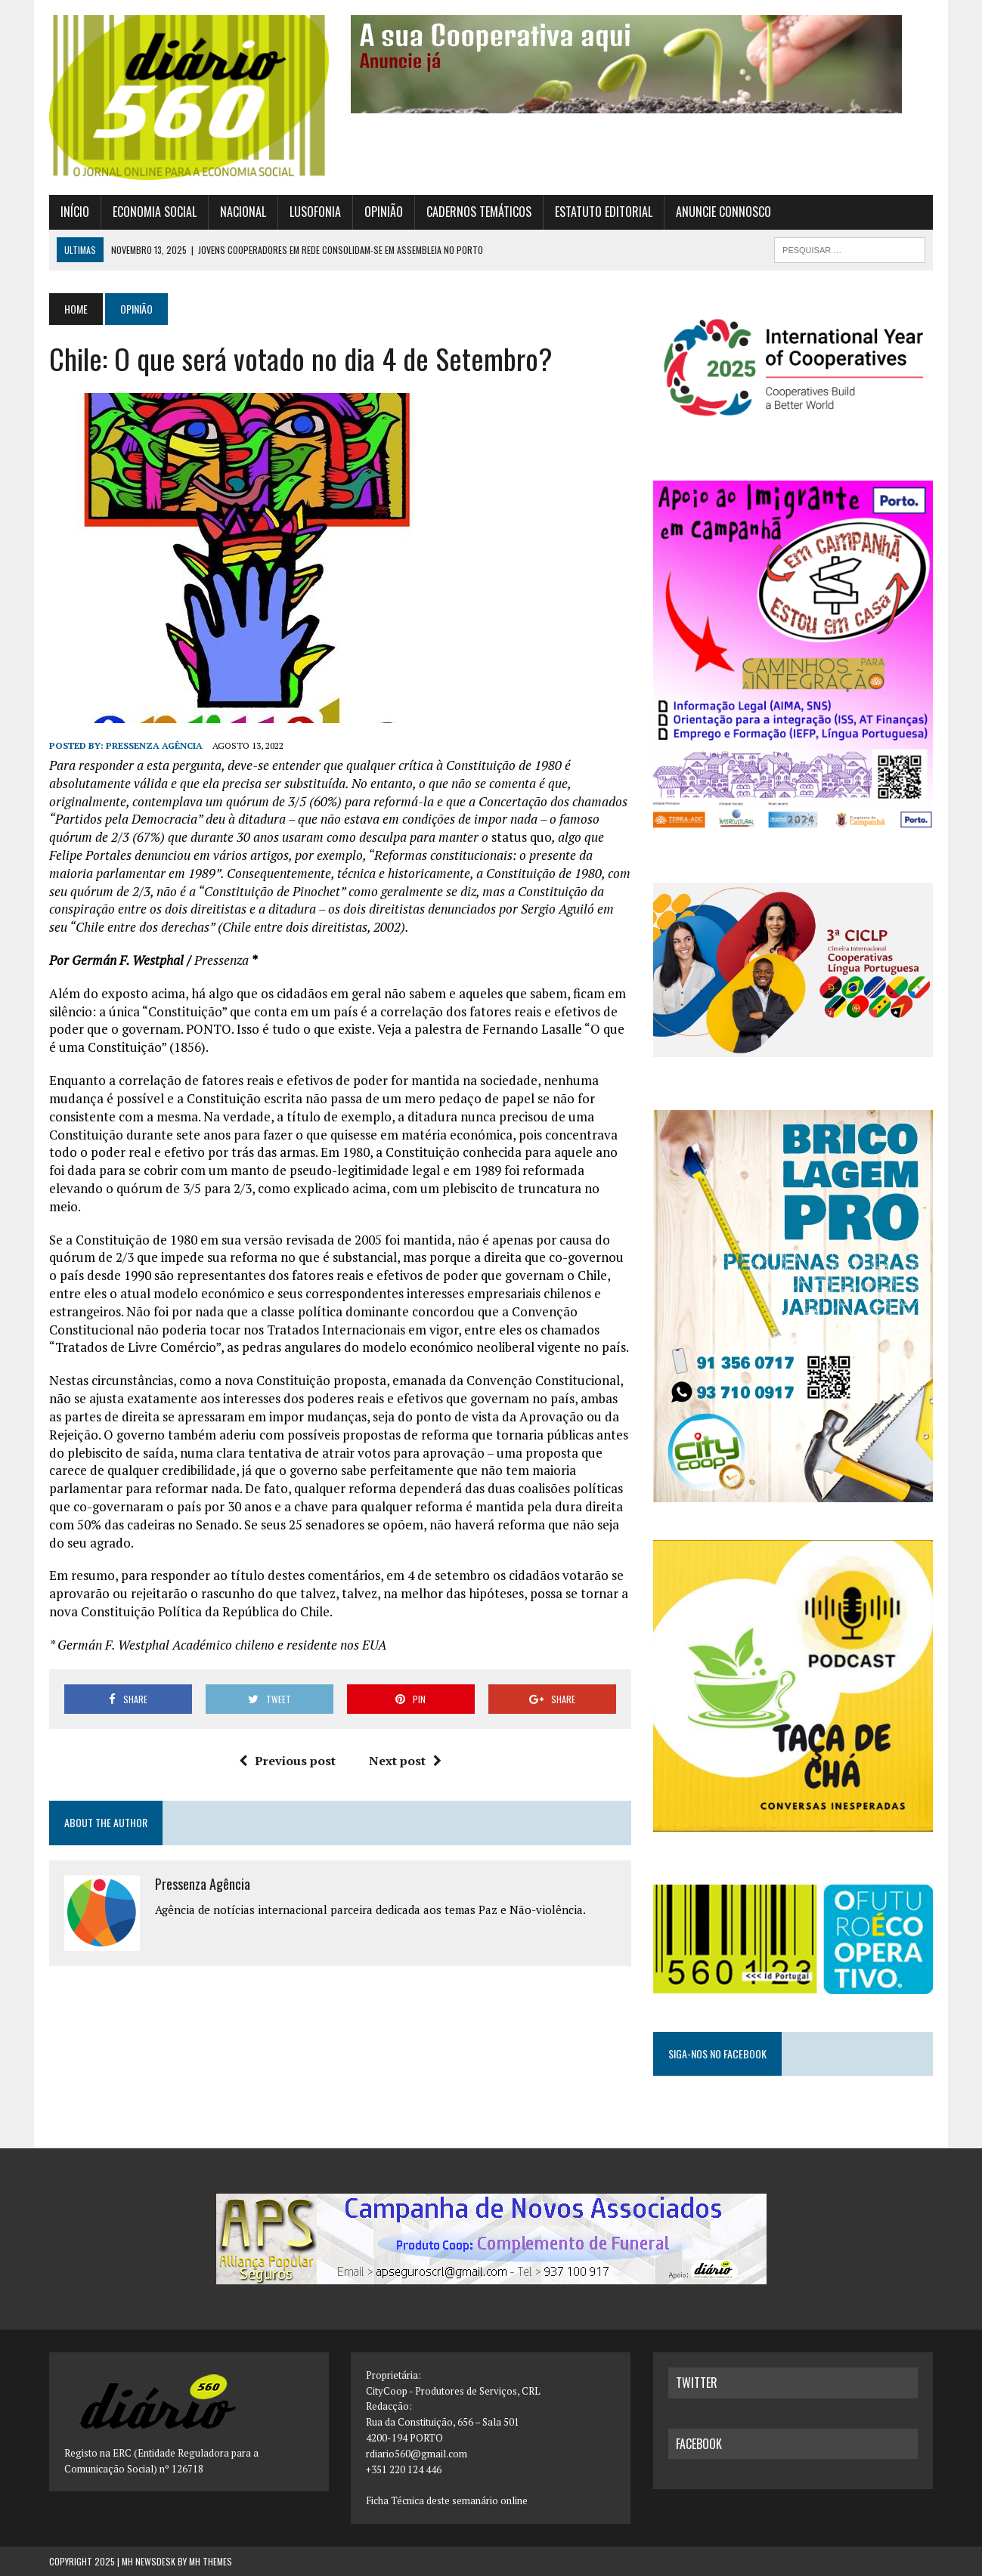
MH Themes (210, 2561)
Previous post (287, 1760)
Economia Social (155, 212)
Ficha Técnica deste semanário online (447, 2500)
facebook (699, 2444)
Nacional (243, 212)
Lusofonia (315, 212)
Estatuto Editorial (603, 212)
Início (74, 212)
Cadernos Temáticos (478, 212)
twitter (696, 2382)
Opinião (383, 212)
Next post (405, 1760)
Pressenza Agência (154, 745)
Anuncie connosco (723, 212)
